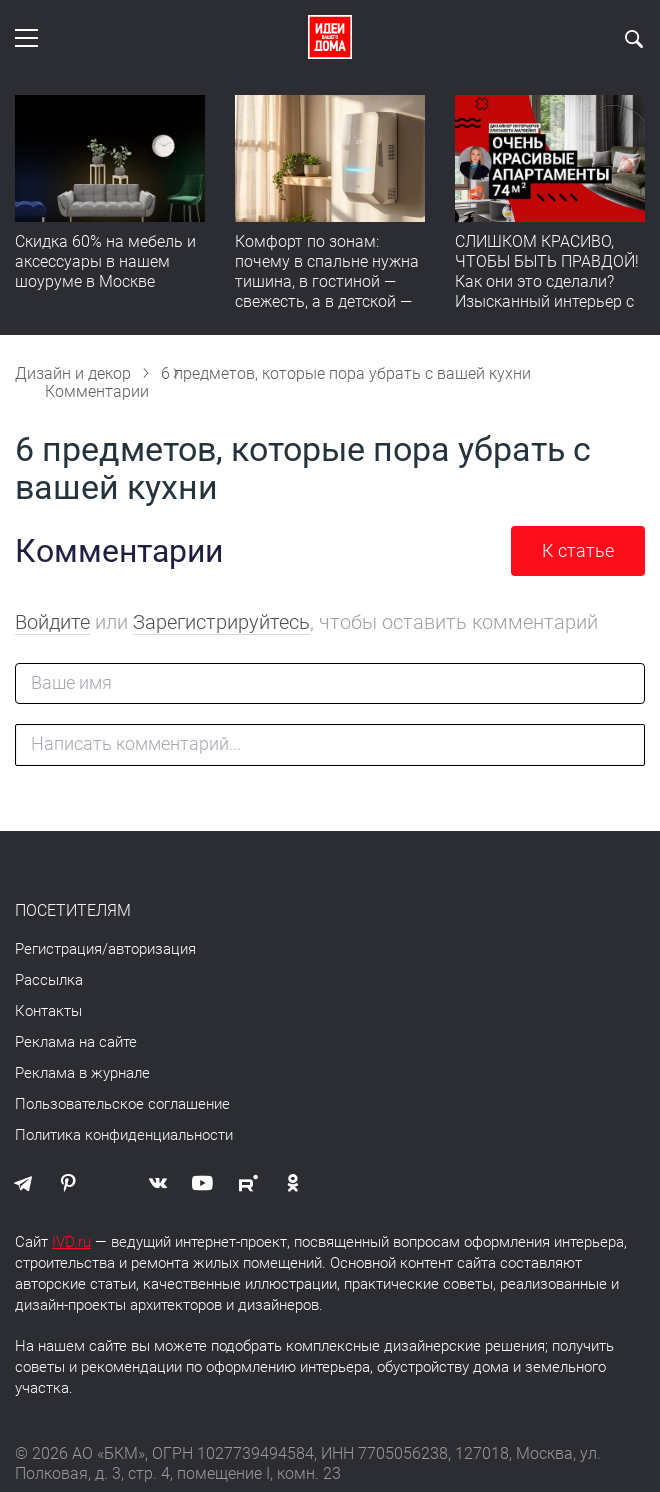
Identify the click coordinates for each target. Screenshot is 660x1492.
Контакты (48, 1011)
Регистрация (58, 949)
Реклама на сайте (76, 1042)
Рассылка (49, 980)
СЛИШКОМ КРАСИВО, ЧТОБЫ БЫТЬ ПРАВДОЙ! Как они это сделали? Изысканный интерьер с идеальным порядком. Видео (547, 291)
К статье (578, 550)
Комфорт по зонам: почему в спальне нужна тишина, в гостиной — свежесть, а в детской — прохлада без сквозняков (330, 281)
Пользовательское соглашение (122, 1104)
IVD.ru (71, 1242)
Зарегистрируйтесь (221, 622)
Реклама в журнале (82, 1073)
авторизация (152, 949)
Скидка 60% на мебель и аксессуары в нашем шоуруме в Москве (105, 261)
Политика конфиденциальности (124, 1135)
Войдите (52, 622)
